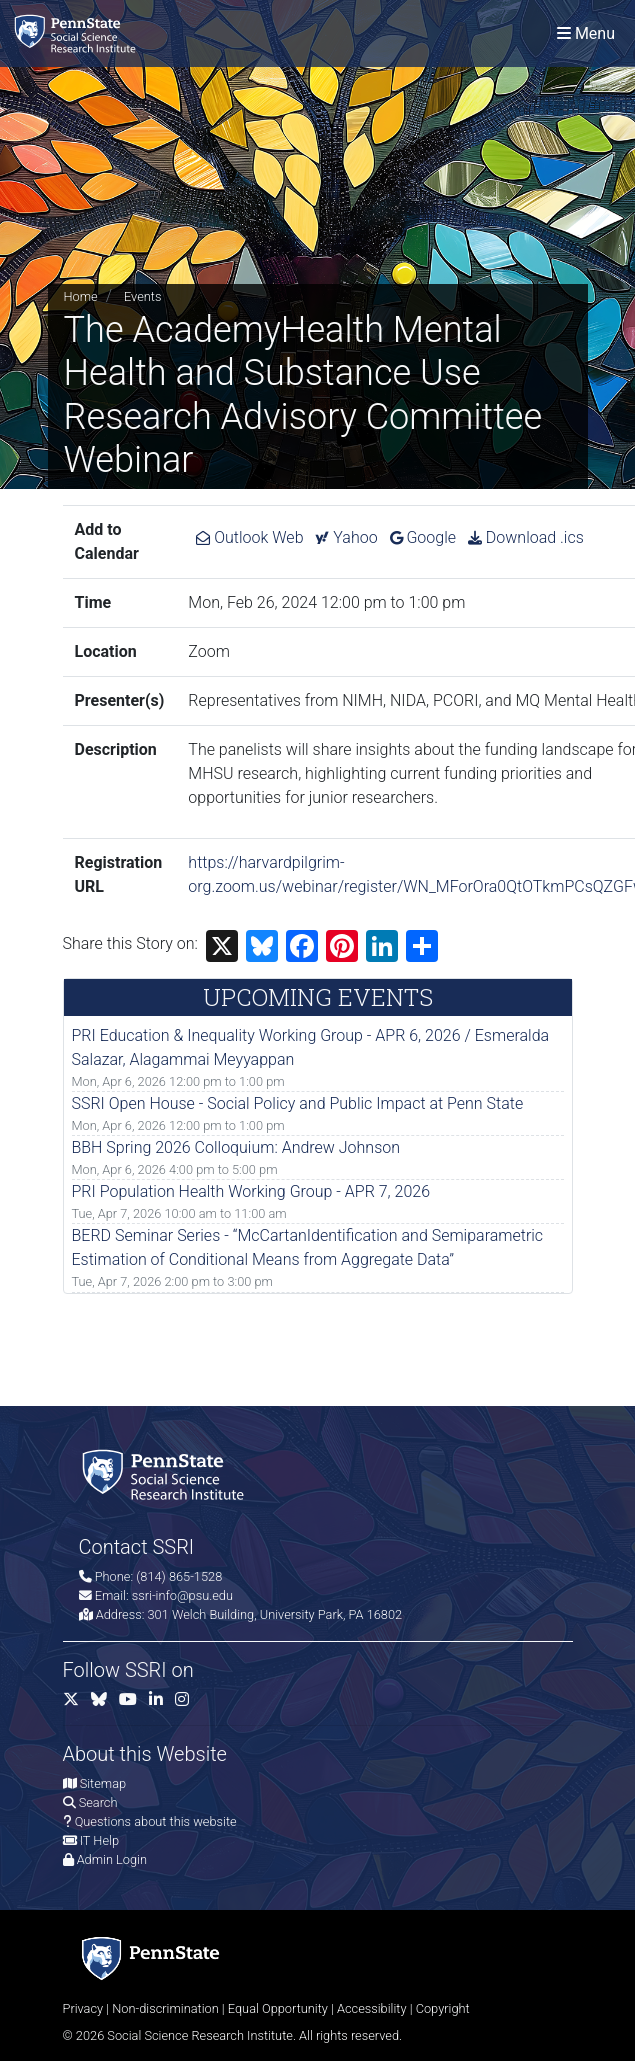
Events (142, 296)
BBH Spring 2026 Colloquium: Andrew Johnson (236, 1147)
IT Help (99, 1840)
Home (81, 296)
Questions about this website (156, 1821)
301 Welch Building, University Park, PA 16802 (275, 1614)
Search (98, 1802)
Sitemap (103, 1783)
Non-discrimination (165, 2008)
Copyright (443, 2008)
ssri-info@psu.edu (182, 1595)
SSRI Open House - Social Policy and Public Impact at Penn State (298, 1103)
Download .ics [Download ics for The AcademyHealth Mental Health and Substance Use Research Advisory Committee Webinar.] (526, 537)
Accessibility (372, 2008)
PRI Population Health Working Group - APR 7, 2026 (251, 1191)
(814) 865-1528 (179, 1576)
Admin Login (112, 1859)
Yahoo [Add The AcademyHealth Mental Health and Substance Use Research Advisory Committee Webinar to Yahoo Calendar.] (346, 537)
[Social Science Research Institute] (79, 33)
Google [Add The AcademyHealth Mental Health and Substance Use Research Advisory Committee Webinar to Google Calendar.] (423, 537)
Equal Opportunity (278, 2008)
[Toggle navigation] (586, 33)
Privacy (83, 2008)
